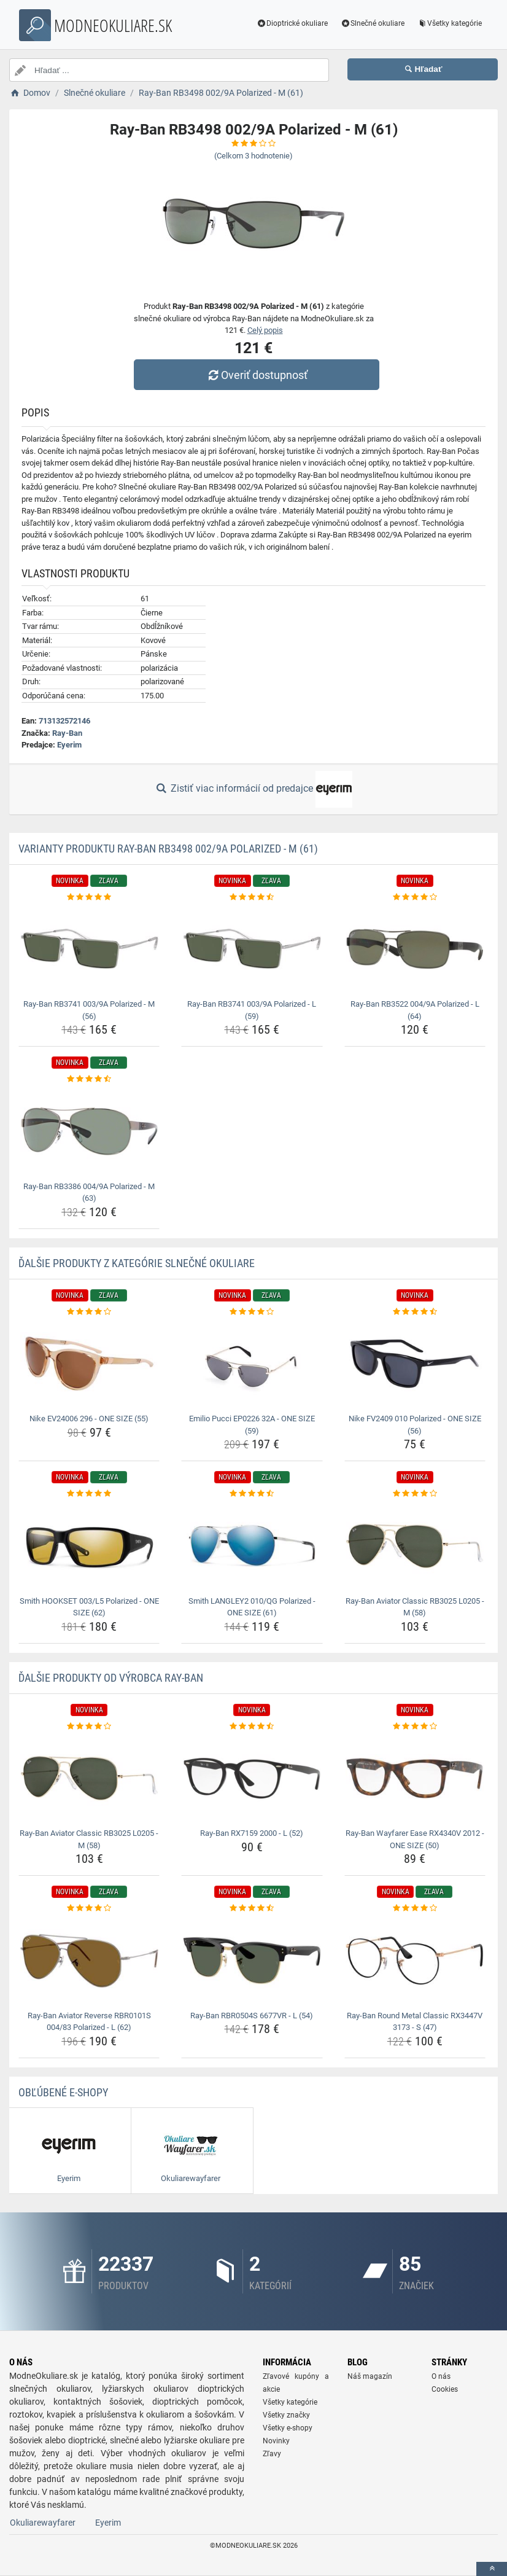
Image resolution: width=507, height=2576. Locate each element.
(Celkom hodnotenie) (253, 155)
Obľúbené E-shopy (63, 2092)
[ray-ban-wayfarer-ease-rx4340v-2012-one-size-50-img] (415, 1778)
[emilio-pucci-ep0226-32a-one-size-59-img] (252, 1363)
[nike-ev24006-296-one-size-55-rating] (89, 1312)
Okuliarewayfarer (42, 2522)
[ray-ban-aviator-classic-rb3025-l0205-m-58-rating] (415, 1494)
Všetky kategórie (449, 23)
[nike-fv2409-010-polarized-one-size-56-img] (415, 1363)
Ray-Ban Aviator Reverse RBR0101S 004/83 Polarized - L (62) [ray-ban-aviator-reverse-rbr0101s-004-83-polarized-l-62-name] (89, 2021)
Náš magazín (369, 2376)
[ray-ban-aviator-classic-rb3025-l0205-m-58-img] (415, 1546)
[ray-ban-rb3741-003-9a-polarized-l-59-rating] (252, 897)
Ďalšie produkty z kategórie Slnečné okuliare (136, 1263)
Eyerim (69, 744)
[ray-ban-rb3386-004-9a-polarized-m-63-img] (89, 1131)
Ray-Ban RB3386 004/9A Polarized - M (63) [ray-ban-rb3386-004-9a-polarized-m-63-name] (89, 1192)
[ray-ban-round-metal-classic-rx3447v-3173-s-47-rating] (415, 1908)
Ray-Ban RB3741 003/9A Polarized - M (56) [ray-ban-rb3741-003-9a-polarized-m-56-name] (89, 1010)
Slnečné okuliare (372, 23)
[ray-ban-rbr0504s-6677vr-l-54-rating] (252, 1908)
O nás (441, 2376)
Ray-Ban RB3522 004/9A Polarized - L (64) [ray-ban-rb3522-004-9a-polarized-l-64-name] (414, 1010)
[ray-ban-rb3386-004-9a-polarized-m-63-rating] (89, 1079)
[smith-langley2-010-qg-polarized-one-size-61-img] (252, 1546)
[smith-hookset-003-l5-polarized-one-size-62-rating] (89, 1494)
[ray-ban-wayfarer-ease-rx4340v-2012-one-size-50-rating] (415, 1726)
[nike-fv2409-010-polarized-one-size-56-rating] (415, 1312)
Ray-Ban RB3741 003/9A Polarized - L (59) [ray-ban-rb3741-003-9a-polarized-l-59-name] (251, 1010)
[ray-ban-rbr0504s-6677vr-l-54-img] (252, 1960)
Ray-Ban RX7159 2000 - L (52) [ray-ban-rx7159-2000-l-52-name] (251, 1833)
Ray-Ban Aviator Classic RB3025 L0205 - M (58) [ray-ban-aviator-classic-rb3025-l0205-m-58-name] (415, 1607)
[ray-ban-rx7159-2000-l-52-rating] (252, 1726)
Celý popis (265, 330)
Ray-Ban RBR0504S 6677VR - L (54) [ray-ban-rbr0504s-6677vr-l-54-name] (251, 2015)
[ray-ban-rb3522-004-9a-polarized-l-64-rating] (415, 897)
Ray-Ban (67, 733)
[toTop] (491, 2569)
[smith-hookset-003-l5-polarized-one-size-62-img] (89, 1546)
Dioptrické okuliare (292, 23)
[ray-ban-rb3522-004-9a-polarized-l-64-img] (415, 949)
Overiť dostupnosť (257, 375)
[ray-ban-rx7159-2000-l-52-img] (252, 1778)
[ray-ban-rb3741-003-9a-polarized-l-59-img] (252, 949)
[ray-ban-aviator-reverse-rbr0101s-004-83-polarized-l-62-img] (89, 1960)
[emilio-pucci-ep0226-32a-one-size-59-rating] (252, 1312)
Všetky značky (286, 2415)
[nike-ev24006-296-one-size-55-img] (89, 1363)
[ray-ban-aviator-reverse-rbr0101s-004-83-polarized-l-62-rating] (89, 1908)
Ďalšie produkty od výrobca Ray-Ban (110, 1677)
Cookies (445, 2389)
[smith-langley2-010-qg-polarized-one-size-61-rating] (252, 1494)
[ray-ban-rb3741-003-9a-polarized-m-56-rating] (89, 897)
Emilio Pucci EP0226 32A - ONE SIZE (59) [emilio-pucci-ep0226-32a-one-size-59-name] (252, 1424)
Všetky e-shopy (287, 2428)
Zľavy (272, 2453)
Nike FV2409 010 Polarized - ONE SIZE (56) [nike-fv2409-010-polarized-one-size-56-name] (415, 1424)
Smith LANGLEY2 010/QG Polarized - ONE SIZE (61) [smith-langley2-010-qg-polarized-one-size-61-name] (251, 1607)
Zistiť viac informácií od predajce (253, 789)
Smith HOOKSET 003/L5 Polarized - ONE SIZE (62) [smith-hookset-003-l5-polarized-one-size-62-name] (89, 1607)
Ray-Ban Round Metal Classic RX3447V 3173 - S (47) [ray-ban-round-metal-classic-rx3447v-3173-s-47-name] (414, 2021)
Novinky (276, 2441)
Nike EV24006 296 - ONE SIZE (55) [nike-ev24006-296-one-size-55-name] (89, 1418)
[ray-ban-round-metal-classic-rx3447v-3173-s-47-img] (415, 1960)
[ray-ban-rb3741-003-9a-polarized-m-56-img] (89, 949)
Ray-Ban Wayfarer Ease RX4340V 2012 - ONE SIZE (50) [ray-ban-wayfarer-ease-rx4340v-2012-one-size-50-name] (415, 1839)
